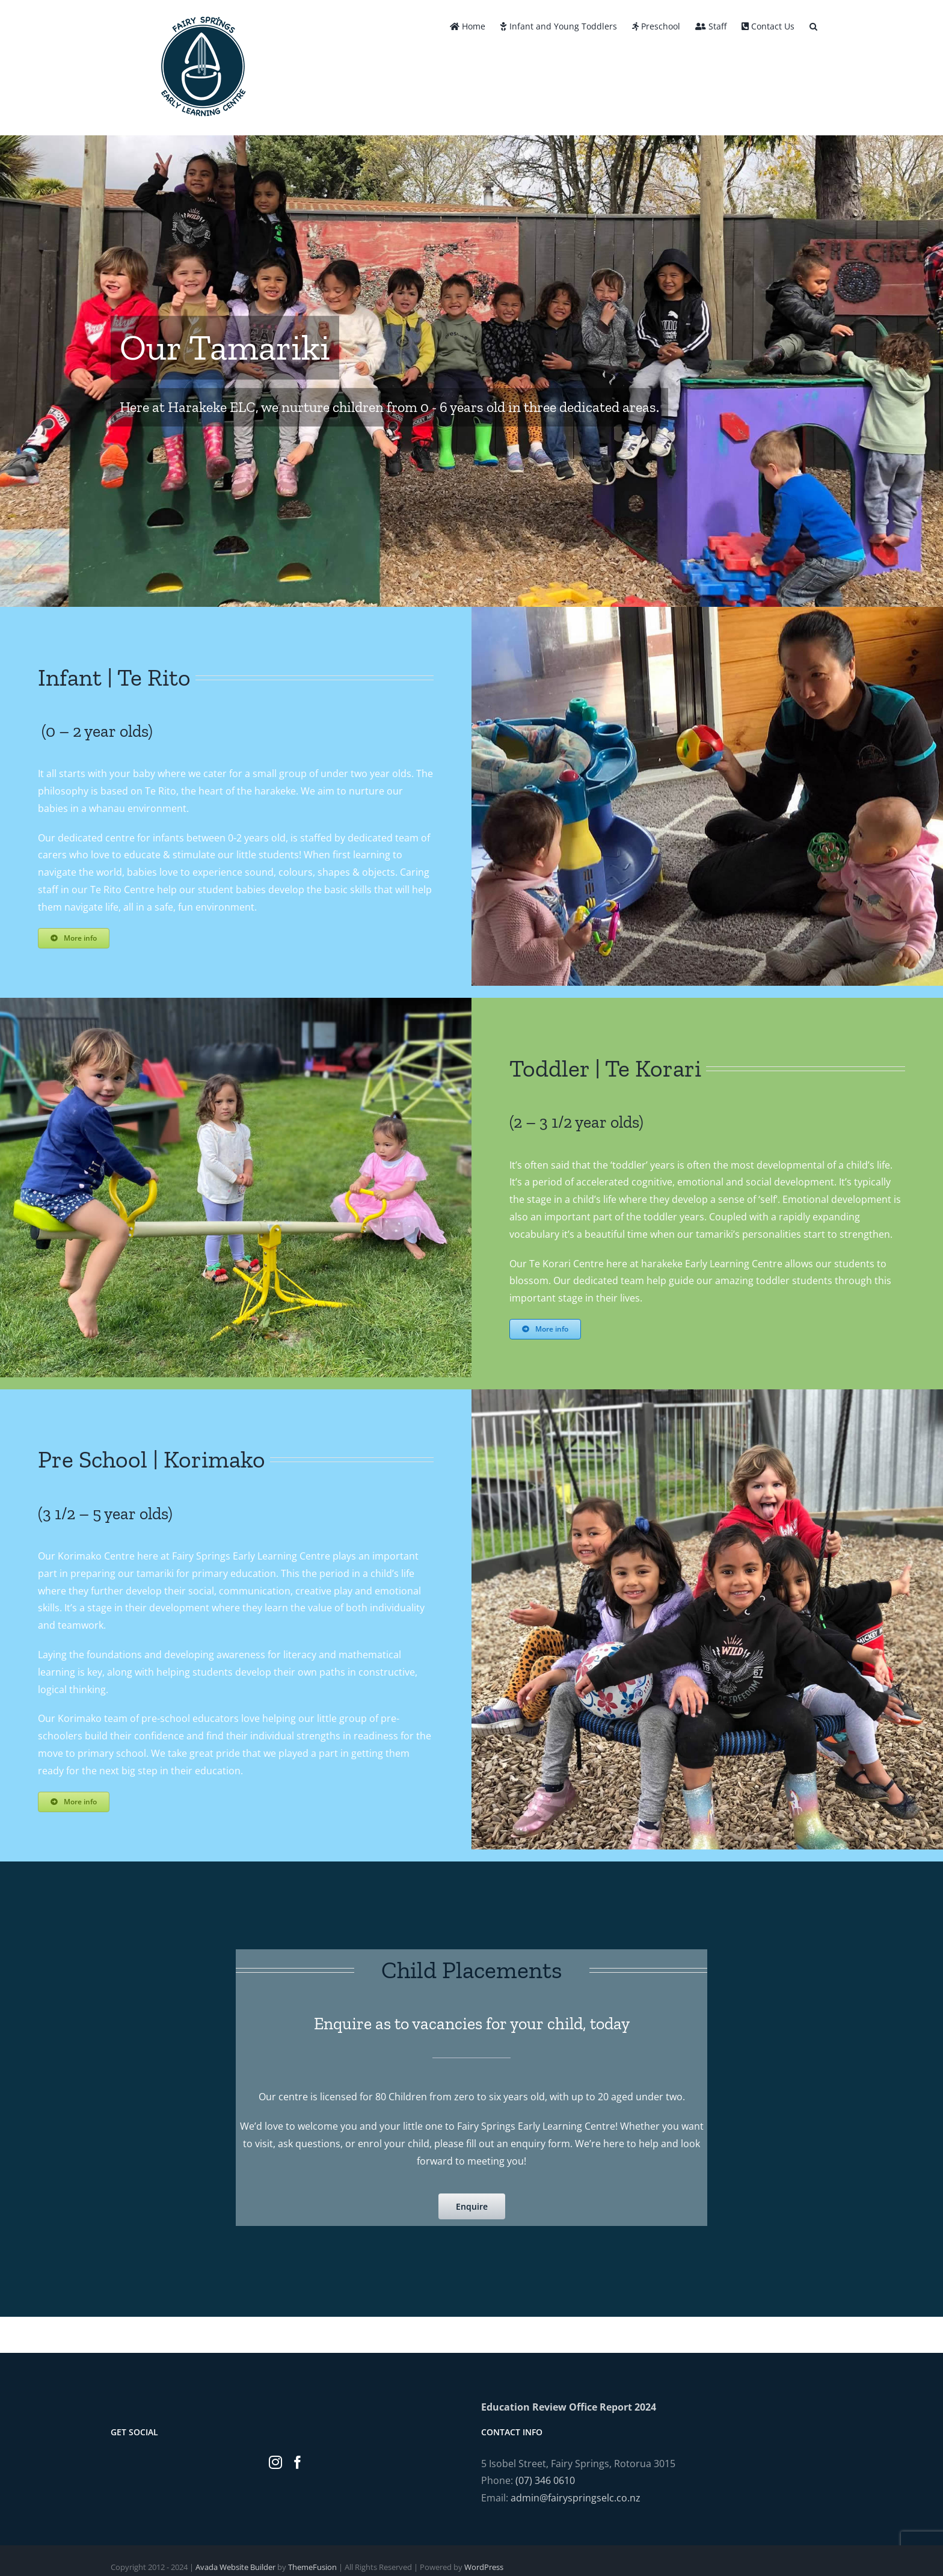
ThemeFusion (312, 2567)
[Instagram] (275, 2462)
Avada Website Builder (235, 2567)
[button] (813, 25)
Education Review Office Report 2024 (568, 2407)
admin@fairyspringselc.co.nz (575, 2497)
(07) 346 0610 (545, 2480)
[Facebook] (297, 2462)
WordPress (483, 2567)
